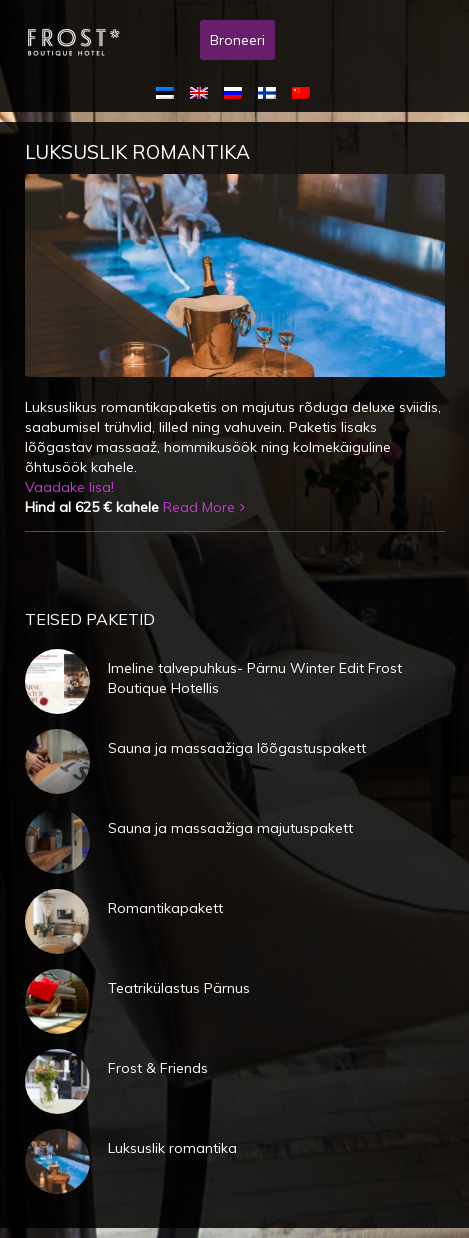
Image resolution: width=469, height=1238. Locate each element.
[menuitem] (169, 92)
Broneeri (237, 40)
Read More (199, 507)
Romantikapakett (165, 908)
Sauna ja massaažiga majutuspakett (230, 828)
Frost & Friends (158, 1068)
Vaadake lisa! (69, 487)
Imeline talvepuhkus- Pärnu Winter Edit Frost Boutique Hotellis (255, 678)
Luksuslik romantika (137, 152)
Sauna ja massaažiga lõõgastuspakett (237, 748)
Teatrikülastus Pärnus (179, 988)
